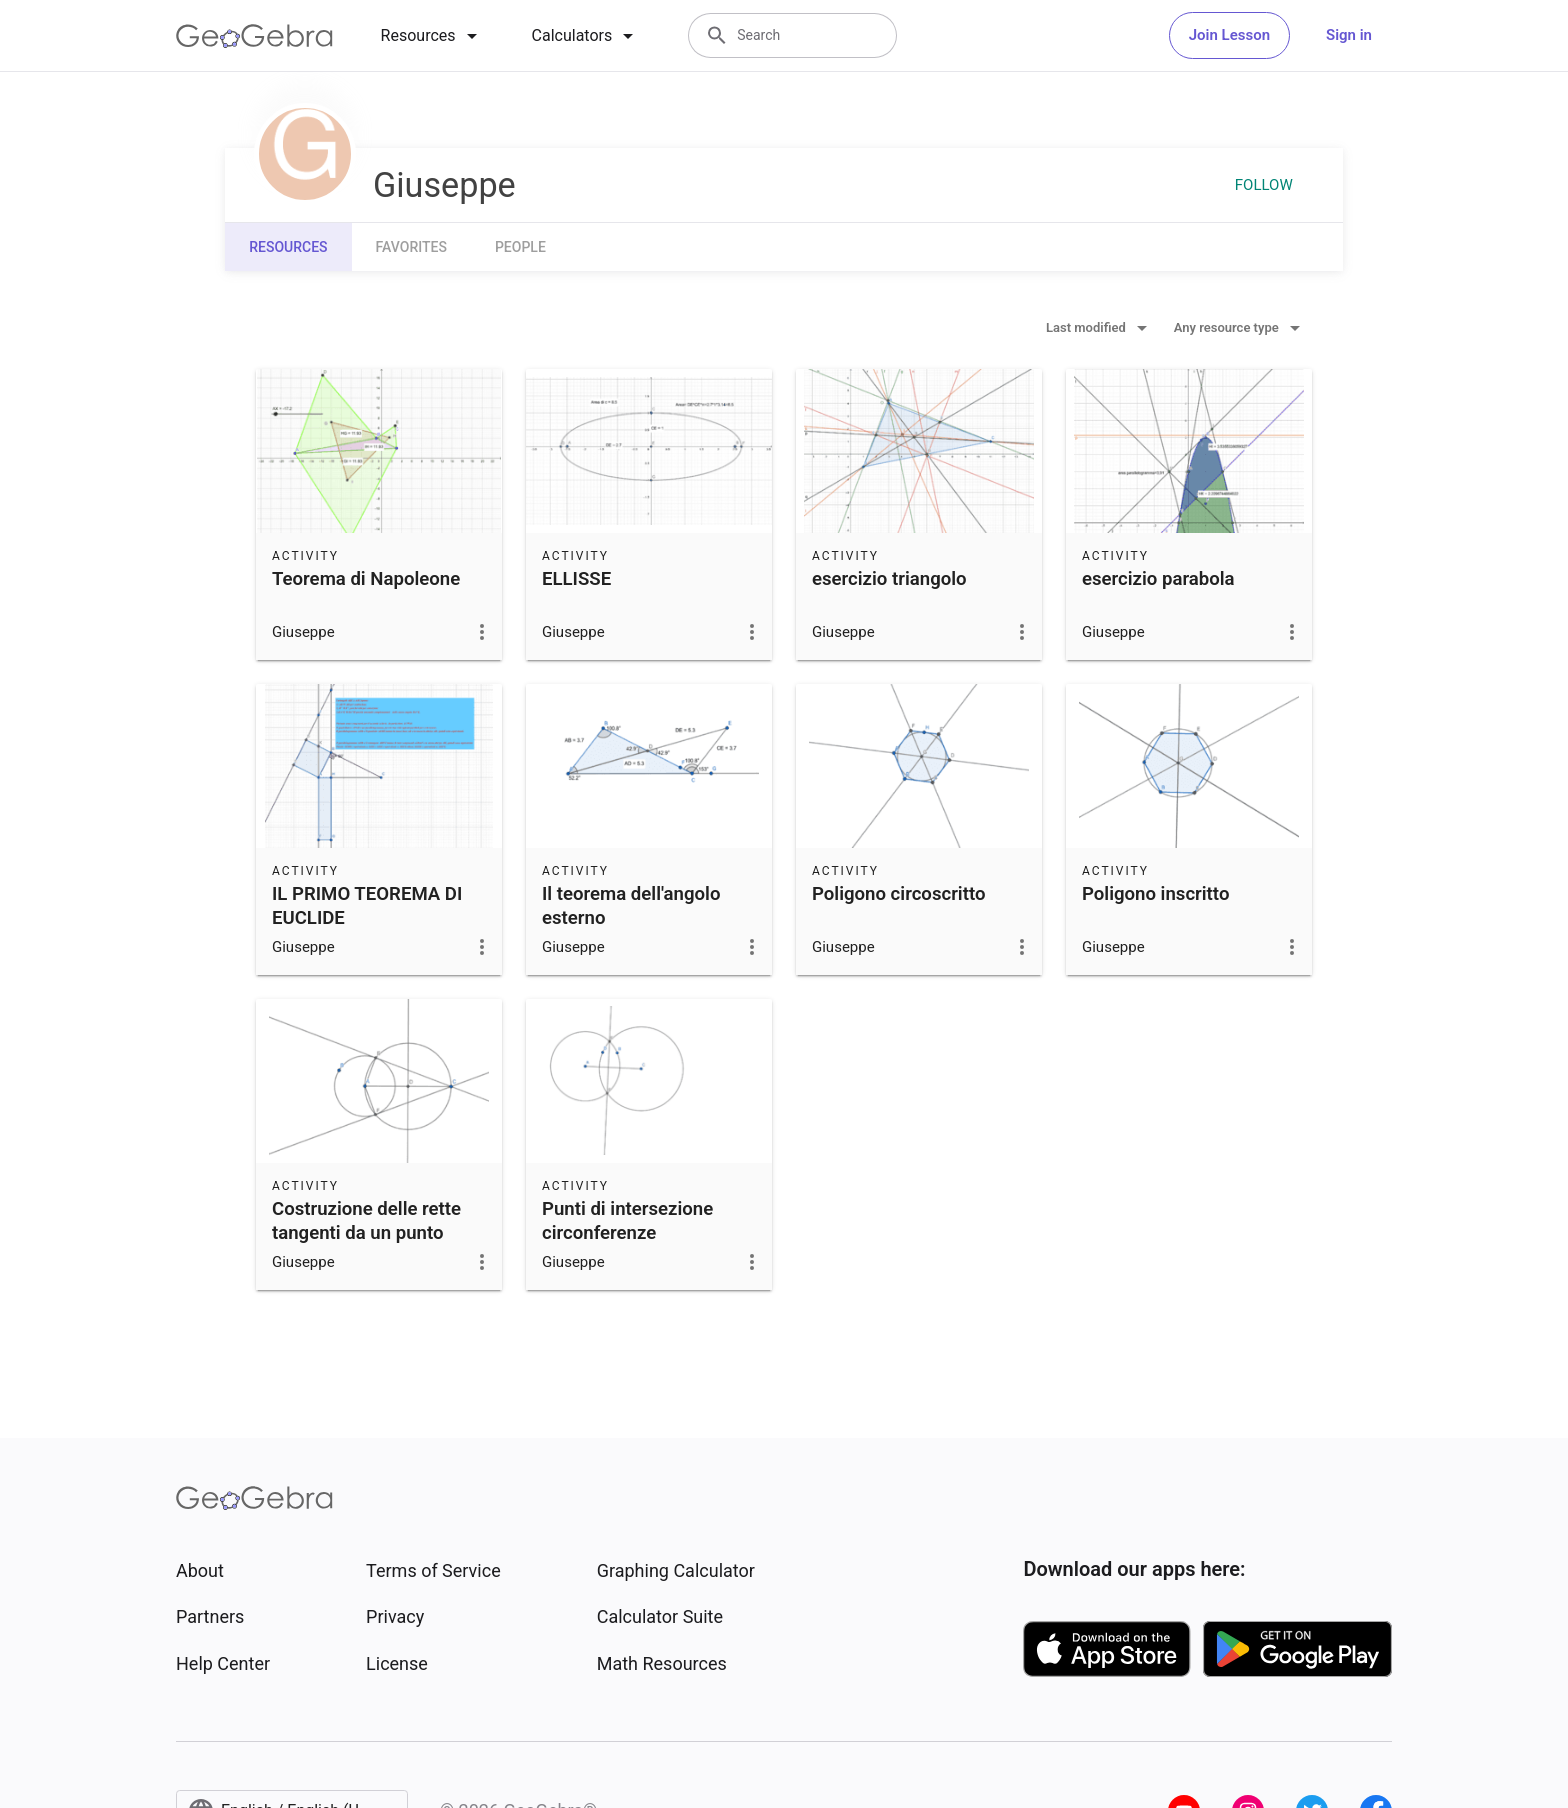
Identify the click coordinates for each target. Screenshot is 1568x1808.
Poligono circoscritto (898, 894)
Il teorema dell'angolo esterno (631, 906)
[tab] (432, 36)
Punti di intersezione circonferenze (627, 1221)
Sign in (1349, 35)
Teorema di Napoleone (366, 579)
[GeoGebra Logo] (254, 36)
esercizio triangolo (889, 579)
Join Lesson (1229, 35)
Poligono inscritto (1155, 894)
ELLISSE (576, 579)
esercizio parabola (1158, 579)
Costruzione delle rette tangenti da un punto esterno (366, 1233)
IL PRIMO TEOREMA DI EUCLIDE (367, 906)
